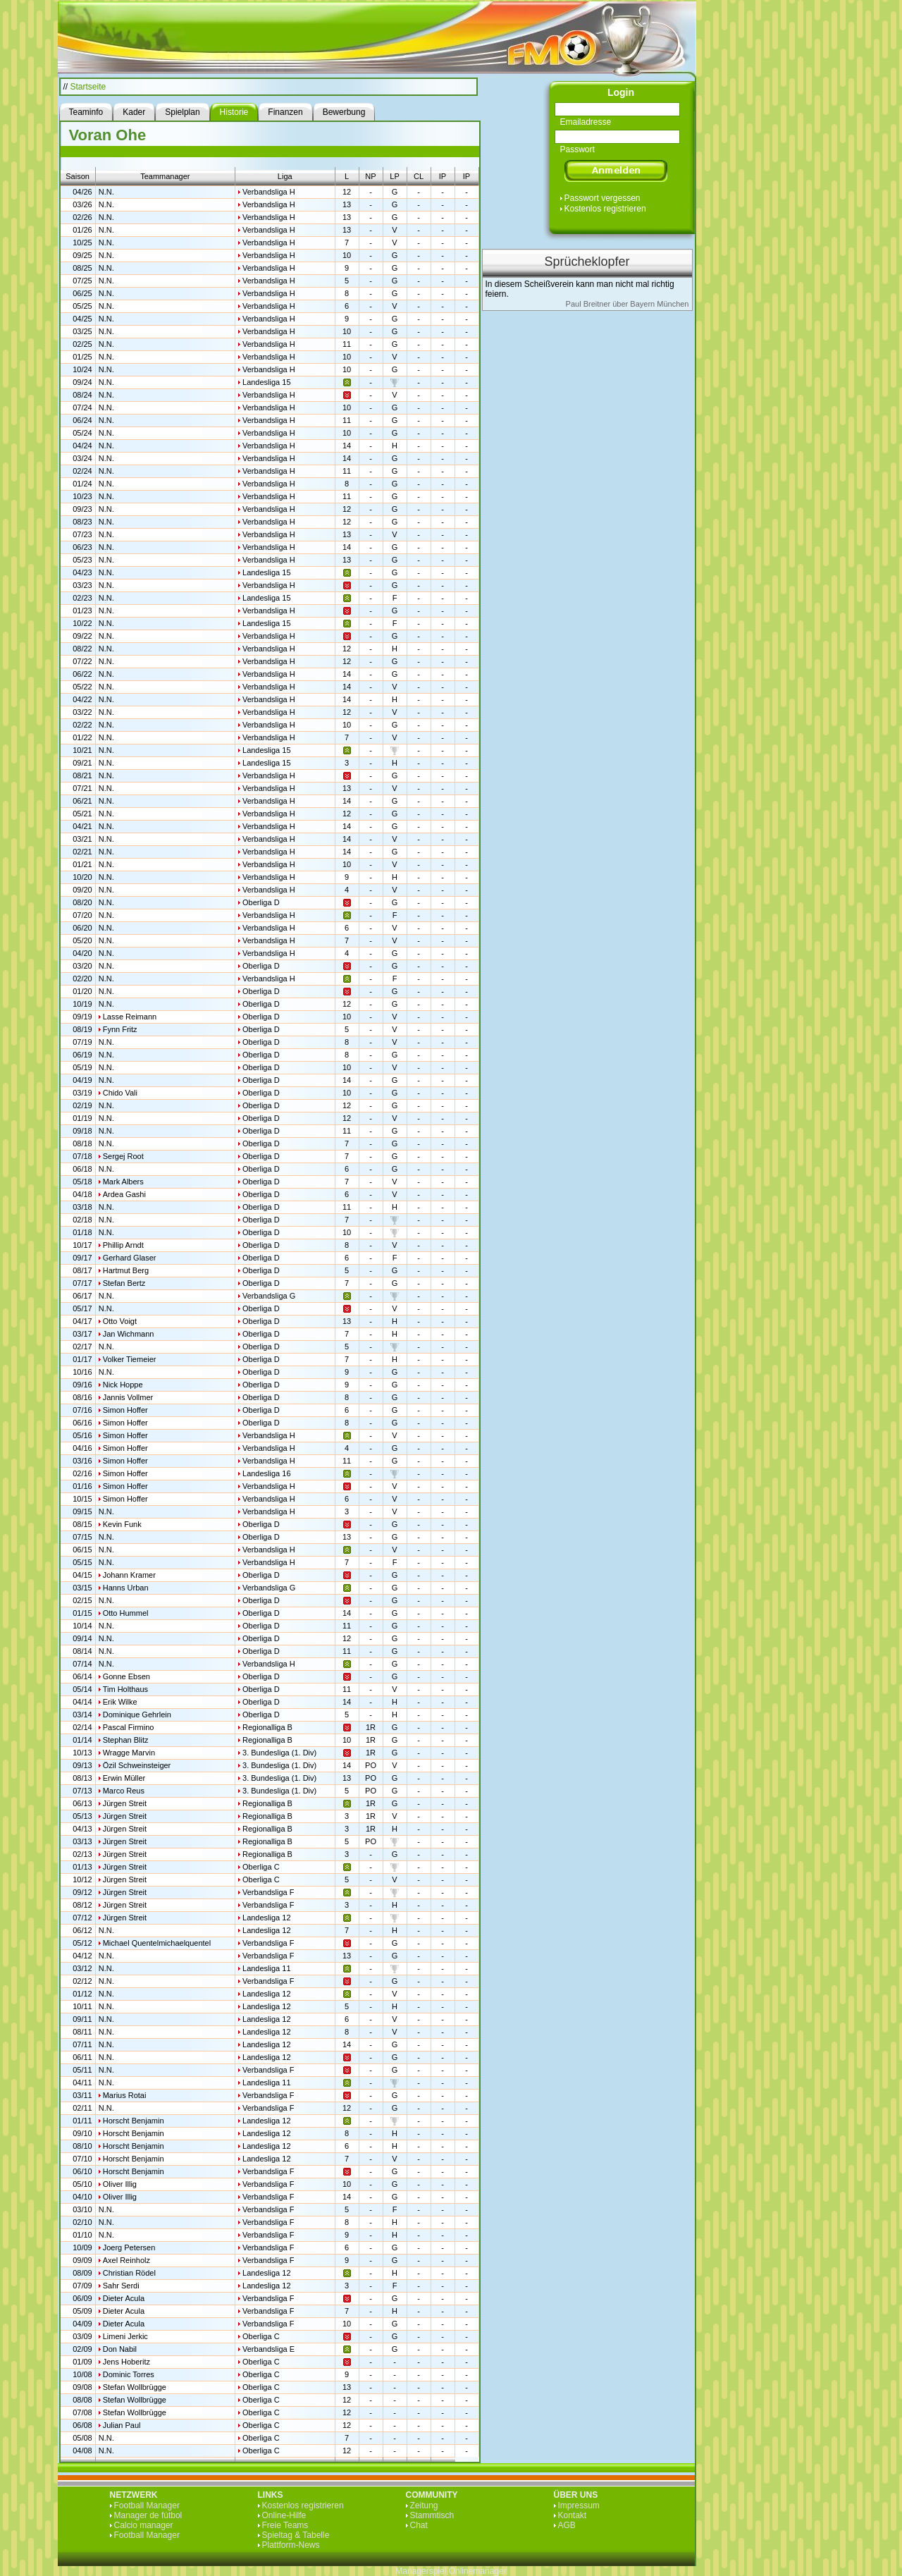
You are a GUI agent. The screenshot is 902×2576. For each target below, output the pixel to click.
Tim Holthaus (125, 1689)
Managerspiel (420, 2571)
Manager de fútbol (148, 2515)
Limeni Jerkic (125, 2336)
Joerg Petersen (129, 2247)
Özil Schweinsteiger (137, 1765)
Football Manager (147, 2505)
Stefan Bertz (124, 1283)
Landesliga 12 (266, 1917)
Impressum (579, 2505)
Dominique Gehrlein (137, 1714)
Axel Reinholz (126, 2260)
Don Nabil (120, 2349)
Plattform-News (291, 2545)
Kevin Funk (122, 1524)
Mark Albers (123, 1181)
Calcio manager (143, 2525)
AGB (567, 2525)
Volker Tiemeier (129, 1359)
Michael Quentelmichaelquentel (157, 1943)
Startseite (88, 87)
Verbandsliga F (268, 1892)
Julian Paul (122, 2425)
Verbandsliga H (268, 192)
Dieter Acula (123, 2298)
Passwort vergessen (602, 198)
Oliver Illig (120, 2184)
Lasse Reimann (129, 1016)
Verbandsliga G (268, 1296)
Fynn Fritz (120, 1029)
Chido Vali (120, 1092)
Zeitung (424, 2505)
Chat (419, 2525)
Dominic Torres (128, 2374)
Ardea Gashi (124, 1194)
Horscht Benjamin (133, 2120)
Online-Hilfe (284, 2515)
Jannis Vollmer (128, 1397)
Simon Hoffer (125, 1410)
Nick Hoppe (123, 1384)
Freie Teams (285, 2525)
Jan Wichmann (128, 1334)
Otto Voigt (120, 1321)
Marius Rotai (125, 2095)
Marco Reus (123, 1790)
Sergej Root (123, 1156)
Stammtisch (432, 2515)
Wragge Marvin (129, 1752)
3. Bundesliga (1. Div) (279, 1752)
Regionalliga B (267, 1727)
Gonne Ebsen (126, 1676)
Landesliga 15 (266, 382)
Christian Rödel (129, 2273)
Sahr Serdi (121, 2285)
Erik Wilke (120, 1702)
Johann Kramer (129, 1575)
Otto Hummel (126, 1613)
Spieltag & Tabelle (296, 2535)
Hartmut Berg (126, 1270)
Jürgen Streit (125, 1803)
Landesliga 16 (266, 1473)
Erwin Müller (124, 1778)
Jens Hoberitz (126, 2361)
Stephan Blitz (126, 1740)
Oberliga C (261, 1867)
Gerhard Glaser (129, 1257)
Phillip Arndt (123, 1245)
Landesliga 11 (266, 1968)
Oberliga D (261, 902)
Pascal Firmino (128, 1727)
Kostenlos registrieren (605, 209)
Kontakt (572, 2515)
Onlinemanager (478, 2571)
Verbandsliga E (268, 2349)
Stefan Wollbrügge (134, 2387)
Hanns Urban (126, 1587)
